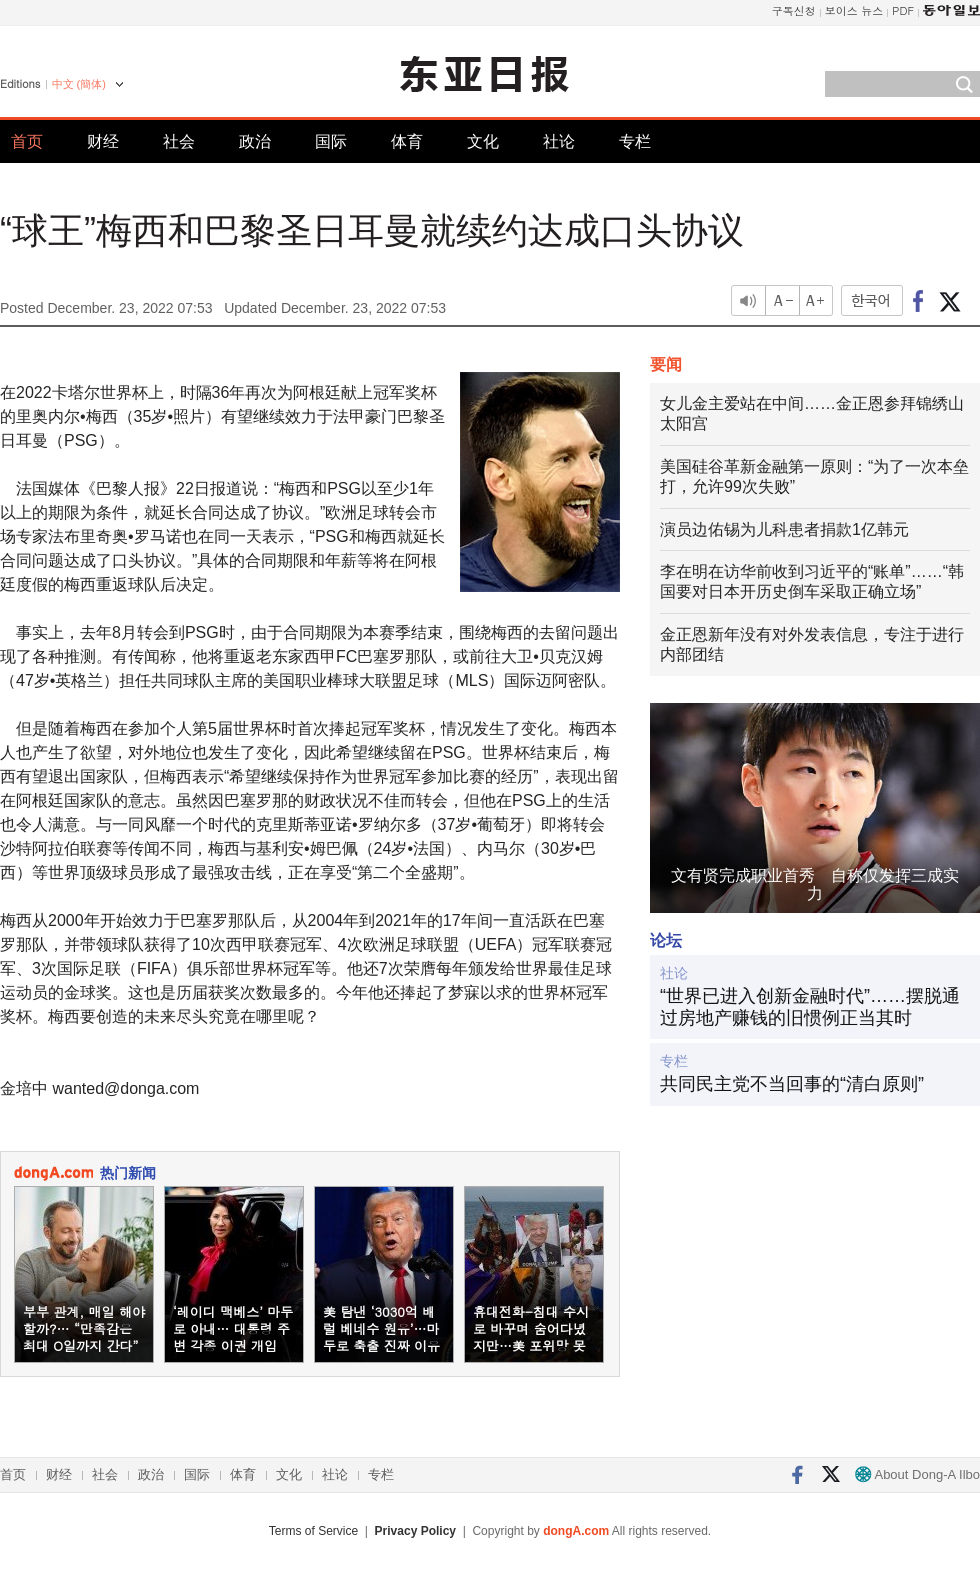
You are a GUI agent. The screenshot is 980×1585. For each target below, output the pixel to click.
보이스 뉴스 (854, 10)
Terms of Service (313, 1531)
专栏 (635, 141)
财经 (103, 141)
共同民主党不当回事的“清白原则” (792, 1084)
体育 (407, 141)
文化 (483, 141)
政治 (255, 141)
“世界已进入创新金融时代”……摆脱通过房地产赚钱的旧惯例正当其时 (810, 1007)
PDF (903, 10)
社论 (559, 141)
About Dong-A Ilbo (917, 1474)
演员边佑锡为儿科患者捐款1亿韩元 (784, 529)
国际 (331, 141)
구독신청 (794, 10)
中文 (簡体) (79, 84)
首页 (27, 141)
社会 (179, 141)
